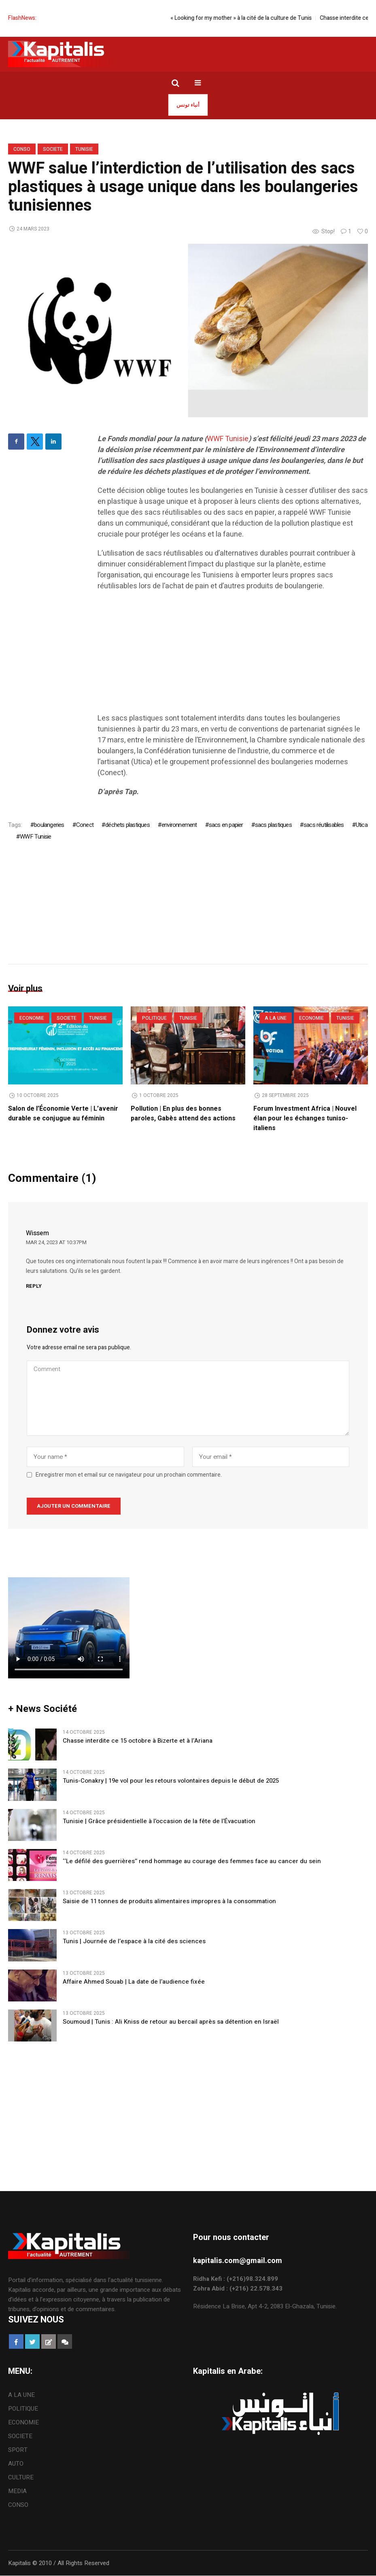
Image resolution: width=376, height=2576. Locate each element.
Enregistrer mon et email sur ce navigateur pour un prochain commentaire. (129, 1475)
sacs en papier (226, 824)
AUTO (15, 2464)
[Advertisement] (233, 656)
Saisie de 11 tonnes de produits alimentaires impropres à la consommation (169, 1902)
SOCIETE (53, 149)
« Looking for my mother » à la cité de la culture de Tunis (251, 18)
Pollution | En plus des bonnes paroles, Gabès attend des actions (183, 1113)
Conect (84, 824)
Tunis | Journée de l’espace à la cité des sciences (134, 1942)
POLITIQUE (154, 1018)
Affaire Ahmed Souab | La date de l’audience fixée (134, 1982)
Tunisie (84, 149)
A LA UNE (276, 1018)
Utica (362, 824)
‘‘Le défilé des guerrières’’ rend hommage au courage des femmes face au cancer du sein (192, 1862)
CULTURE (21, 2477)
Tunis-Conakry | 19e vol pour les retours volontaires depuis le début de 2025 (171, 1781)
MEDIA (17, 2491)
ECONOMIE (31, 1018)
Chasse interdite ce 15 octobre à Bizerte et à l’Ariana (137, 1741)
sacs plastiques (273, 824)
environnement (179, 824)
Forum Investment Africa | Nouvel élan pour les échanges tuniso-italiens (305, 1118)
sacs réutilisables (324, 824)
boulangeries (49, 824)
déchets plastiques (127, 824)
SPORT (18, 2450)
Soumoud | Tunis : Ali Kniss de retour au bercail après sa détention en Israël (171, 2022)
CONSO (21, 149)
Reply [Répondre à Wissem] (34, 1286)
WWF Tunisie (228, 438)
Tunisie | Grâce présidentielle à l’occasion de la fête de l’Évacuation (159, 1821)
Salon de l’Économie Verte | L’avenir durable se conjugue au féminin (63, 1113)
